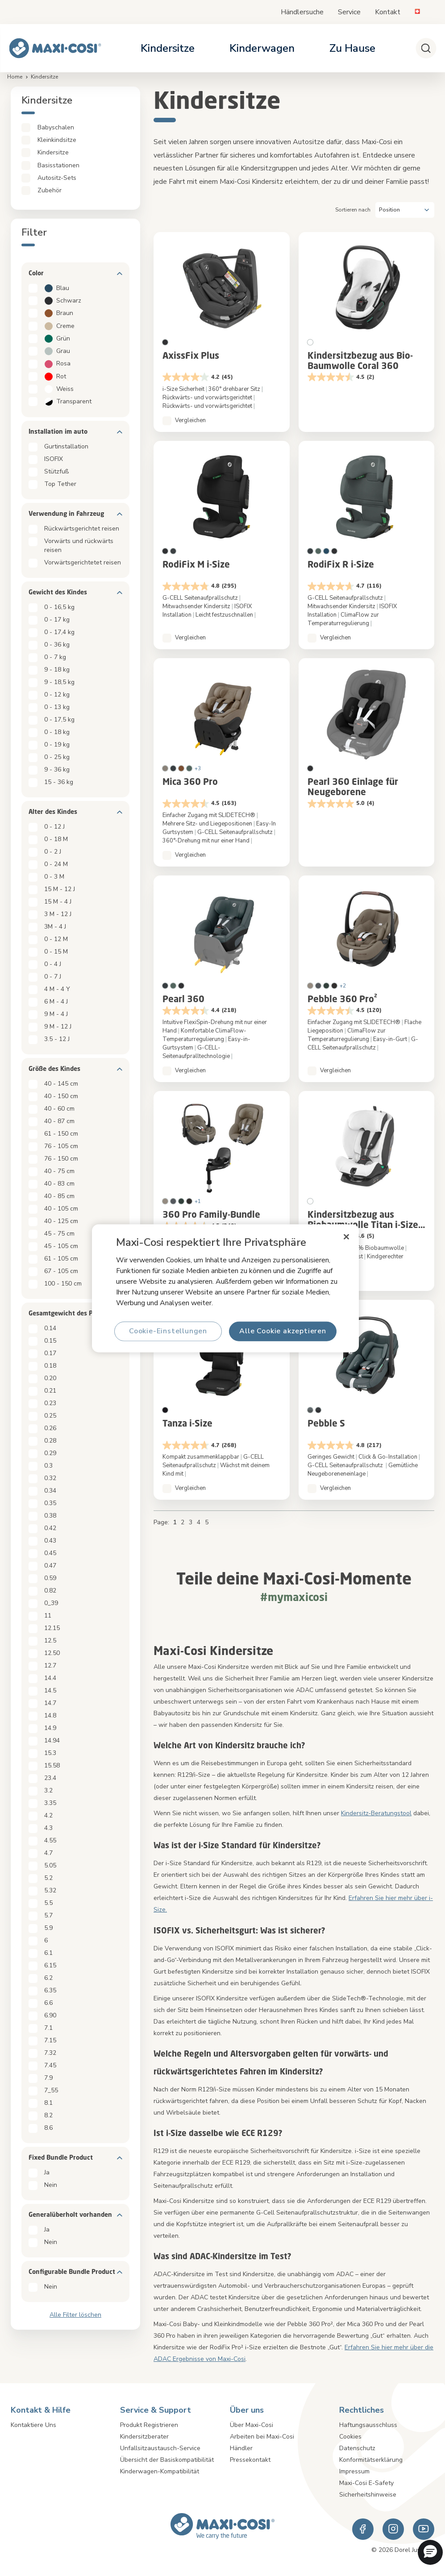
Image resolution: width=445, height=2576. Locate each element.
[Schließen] (347, 1236)
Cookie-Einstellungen (168, 1331)
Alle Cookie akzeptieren (283, 1331)
